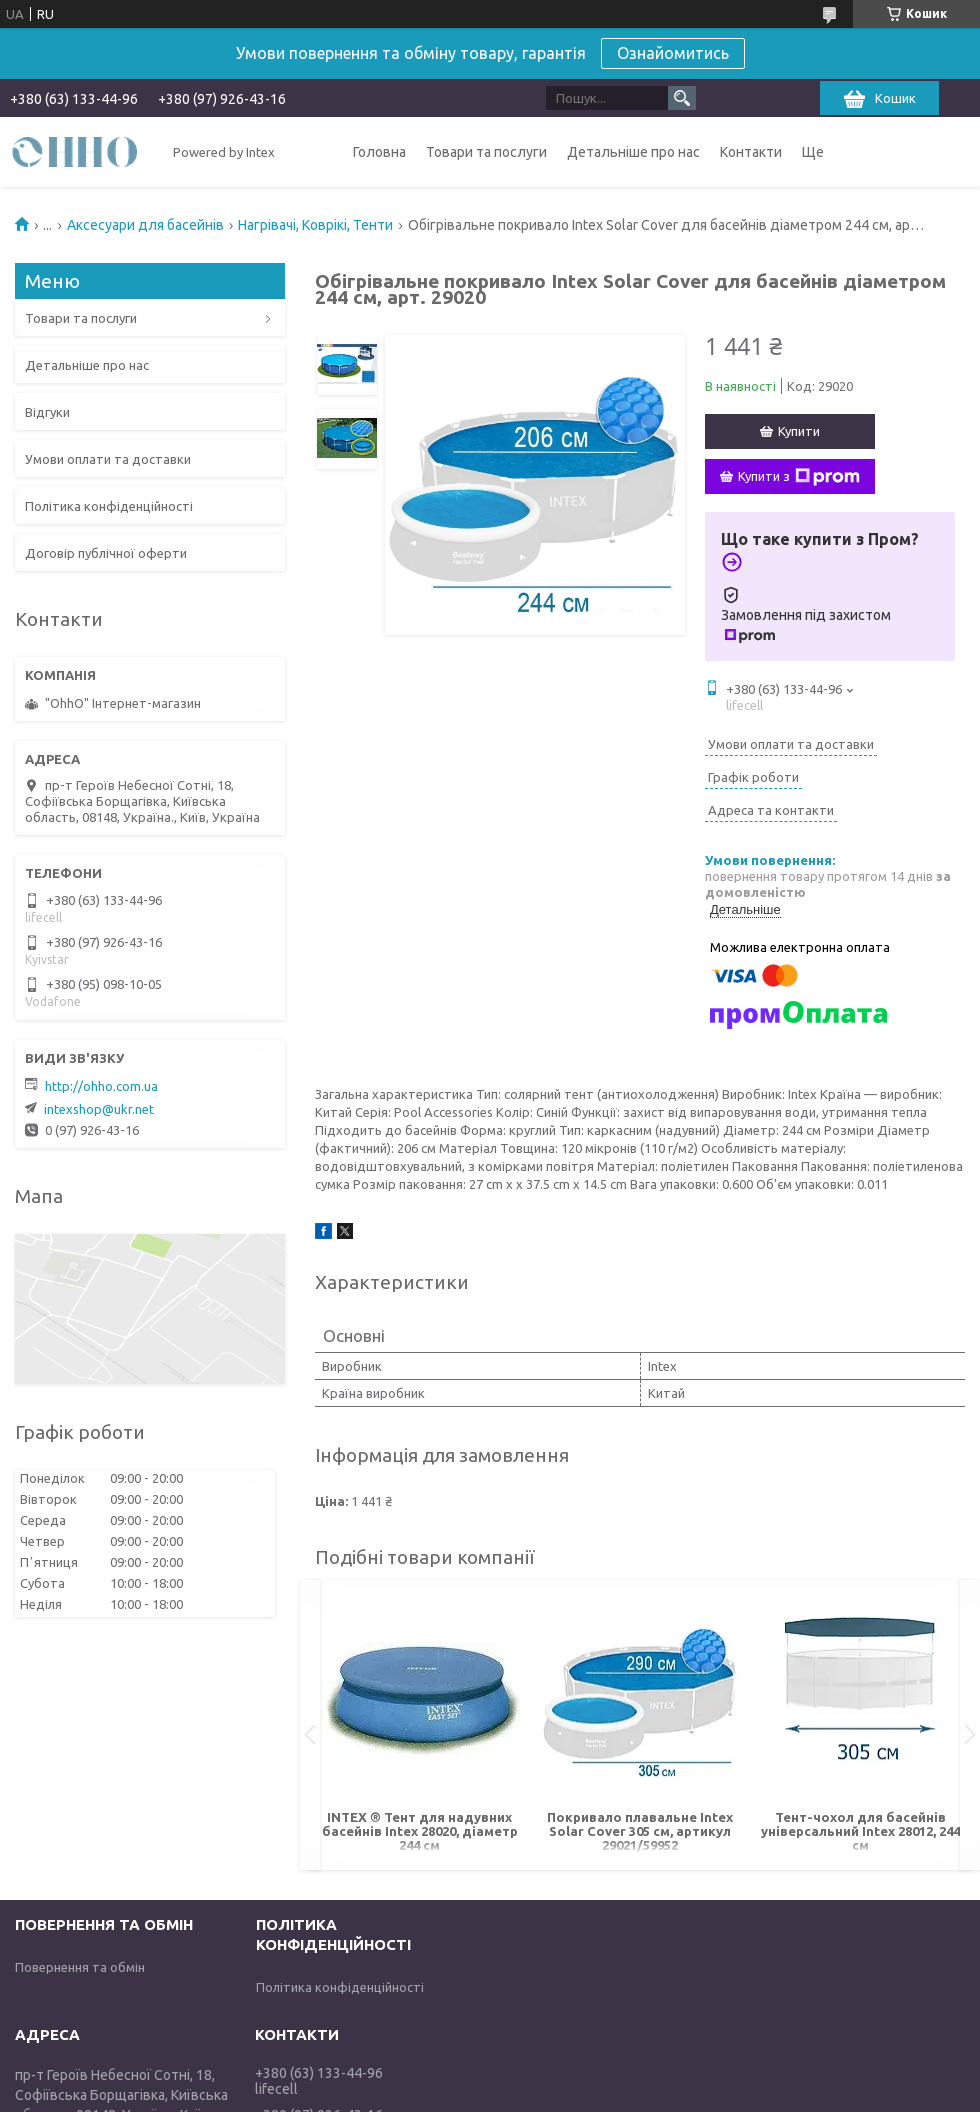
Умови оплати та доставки (108, 459)
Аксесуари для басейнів (145, 225)
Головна (379, 152)
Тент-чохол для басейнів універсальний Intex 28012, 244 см (860, 1831)
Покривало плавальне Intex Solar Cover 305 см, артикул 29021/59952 (640, 1831)
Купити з (799, 477)
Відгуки (47, 412)
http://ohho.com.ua (101, 1086)
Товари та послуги (486, 152)
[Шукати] (682, 98)
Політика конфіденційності (109, 506)
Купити (799, 431)
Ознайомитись (673, 53)
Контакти (751, 152)
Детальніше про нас (633, 152)
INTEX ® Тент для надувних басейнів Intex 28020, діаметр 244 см (420, 1831)
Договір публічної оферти (106, 553)
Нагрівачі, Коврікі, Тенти (315, 225)
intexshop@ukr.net (99, 1109)
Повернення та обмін (80, 1967)
